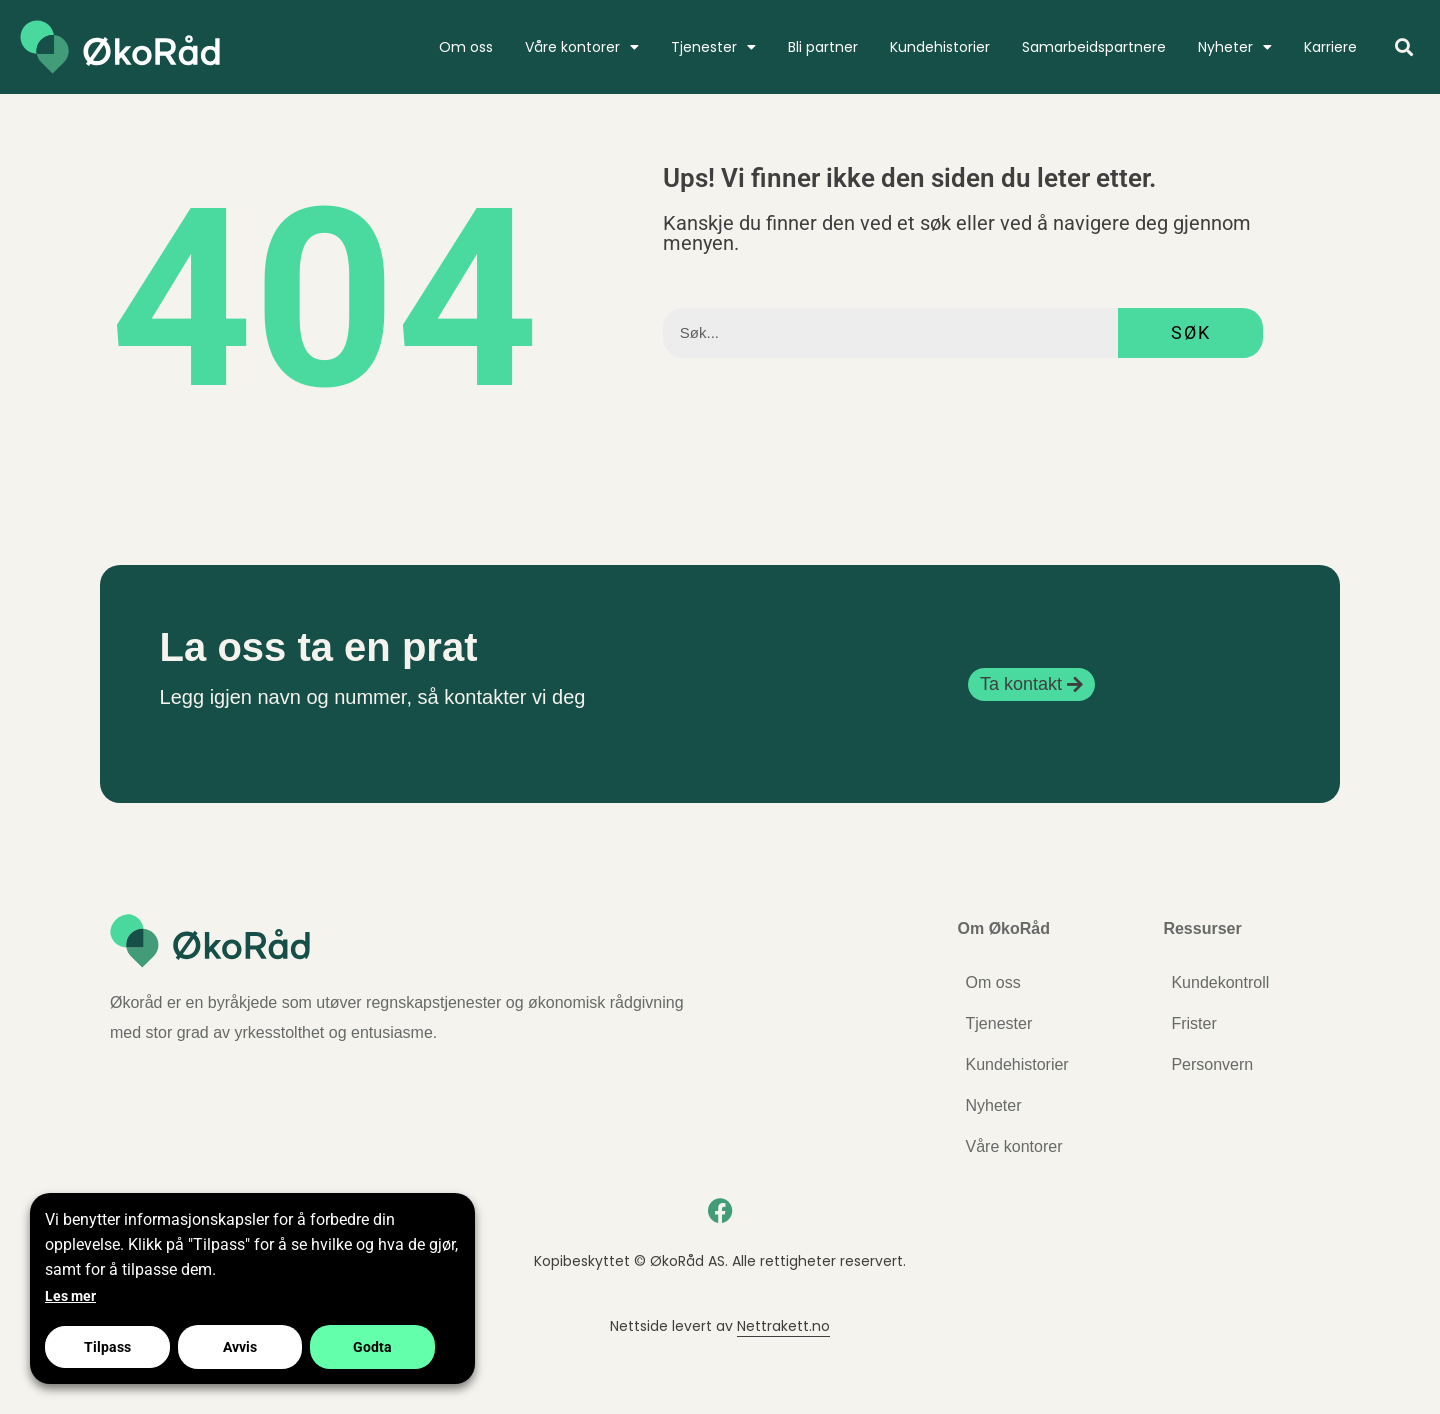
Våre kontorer (582, 47)
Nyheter (1235, 47)
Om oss (466, 47)
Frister (1193, 1023)
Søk (1191, 332)
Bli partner (823, 47)
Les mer (70, 1296)
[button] (1403, 47)
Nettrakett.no (783, 1326)
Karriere (1330, 47)
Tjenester (713, 47)
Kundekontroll (1220, 982)
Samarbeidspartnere (1094, 47)
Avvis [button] (240, 1347)
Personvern (1212, 1064)
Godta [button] (372, 1347)
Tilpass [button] (107, 1347)
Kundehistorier (940, 47)
